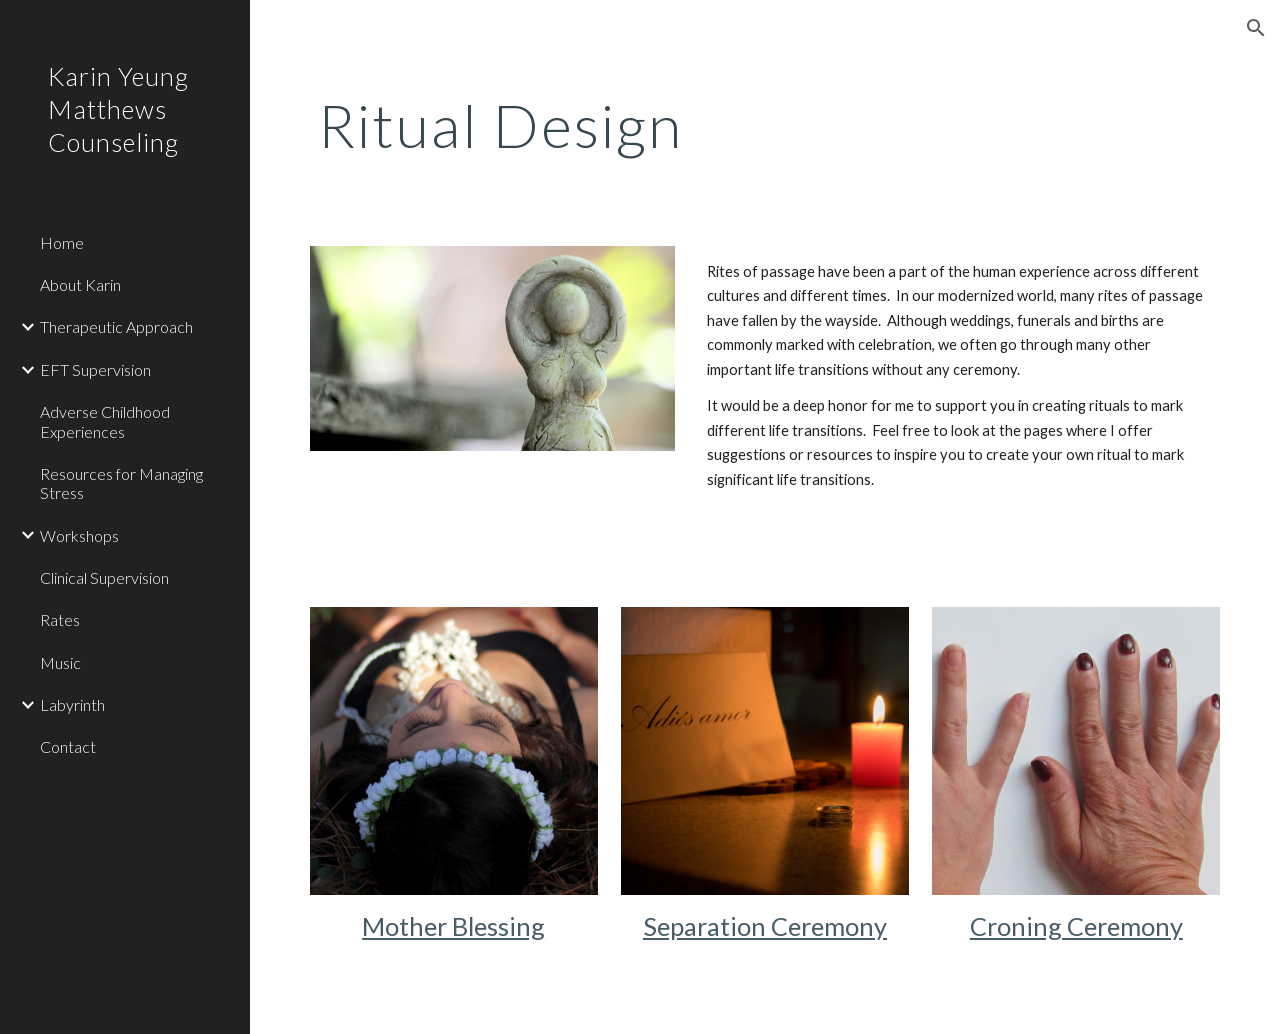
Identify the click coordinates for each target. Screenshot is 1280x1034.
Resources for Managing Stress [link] (121, 483)
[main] (687, 125)
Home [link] (62, 242)
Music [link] (60, 662)
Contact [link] (68, 746)
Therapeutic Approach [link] (116, 326)
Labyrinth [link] (72, 704)
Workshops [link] (79, 535)
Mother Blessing (453, 926)
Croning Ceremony (1076, 926)
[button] (1256, 28)
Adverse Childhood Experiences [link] (105, 421)
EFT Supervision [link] (95, 369)
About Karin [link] (80, 284)
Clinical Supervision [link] (104, 577)
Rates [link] (60, 619)
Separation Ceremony (765, 926)
